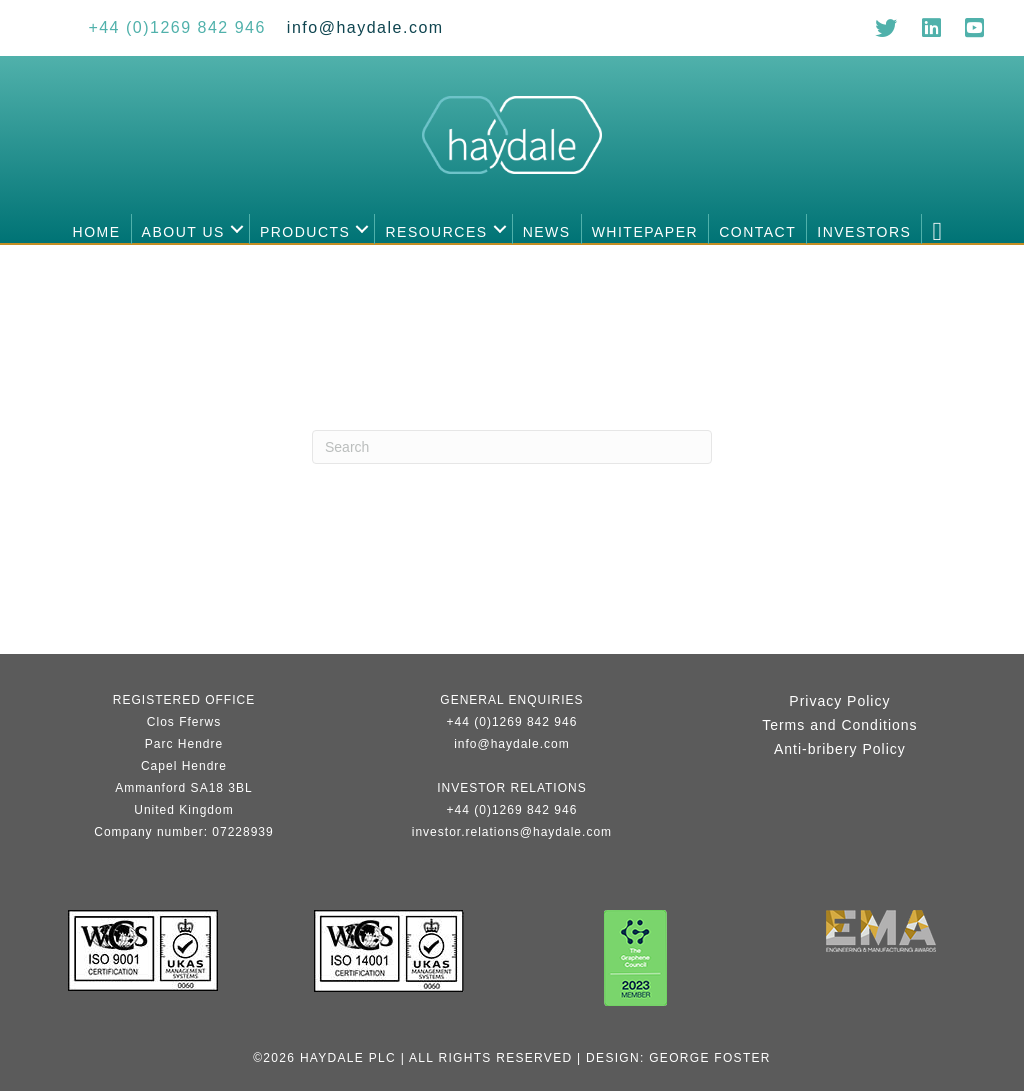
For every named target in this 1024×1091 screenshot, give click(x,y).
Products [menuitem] (305, 232)
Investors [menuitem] (864, 232)
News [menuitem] (547, 232)
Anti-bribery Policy (840, 749)
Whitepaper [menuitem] (645, 232)
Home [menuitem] (97, 232)
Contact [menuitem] (757, 232)
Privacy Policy (839, 701)
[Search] (512, 447)
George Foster (710, 1058)
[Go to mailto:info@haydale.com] (365, 27)
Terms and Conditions (839, 725)
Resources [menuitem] (436, 232)
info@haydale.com (512, 744)
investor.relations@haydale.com (512, 832)
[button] (237, 229)
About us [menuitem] (183, 232)
